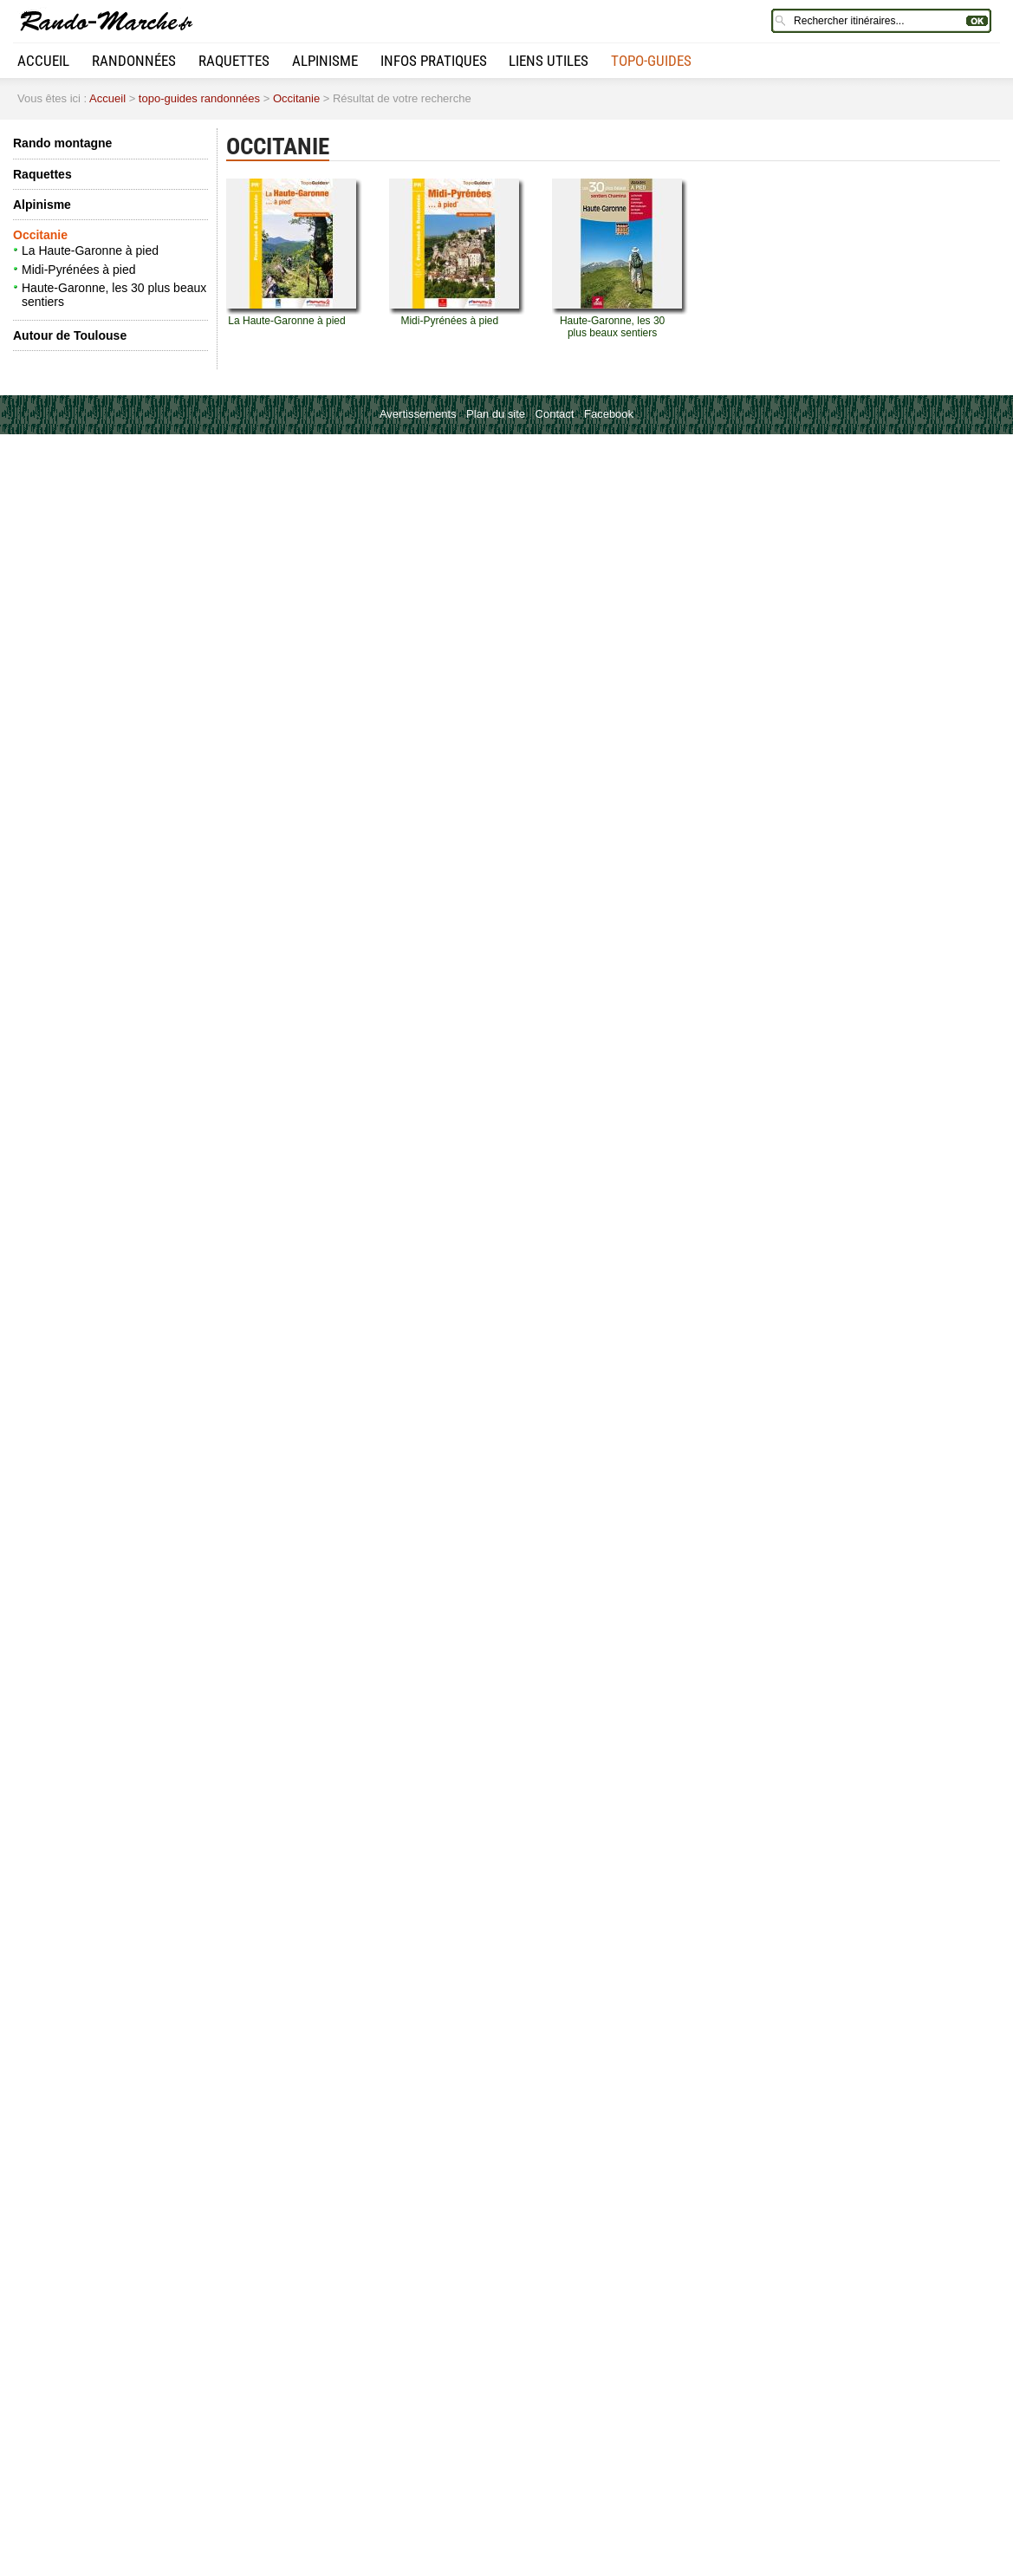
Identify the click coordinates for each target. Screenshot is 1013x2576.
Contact (555, 413)
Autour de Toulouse (70, 335)
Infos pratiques (433, 60)
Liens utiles (548, 60)
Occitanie (296, 98)
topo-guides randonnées (199, 98)
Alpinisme (325, 60)
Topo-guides (651, 60)
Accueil (43, 60)
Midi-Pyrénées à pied (79, 269)
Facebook (608, 413)
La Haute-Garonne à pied (90, 250)
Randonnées (134, 60)
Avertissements (418, 413)
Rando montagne (62, 143)
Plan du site (495, 413)
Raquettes (233, 60)
